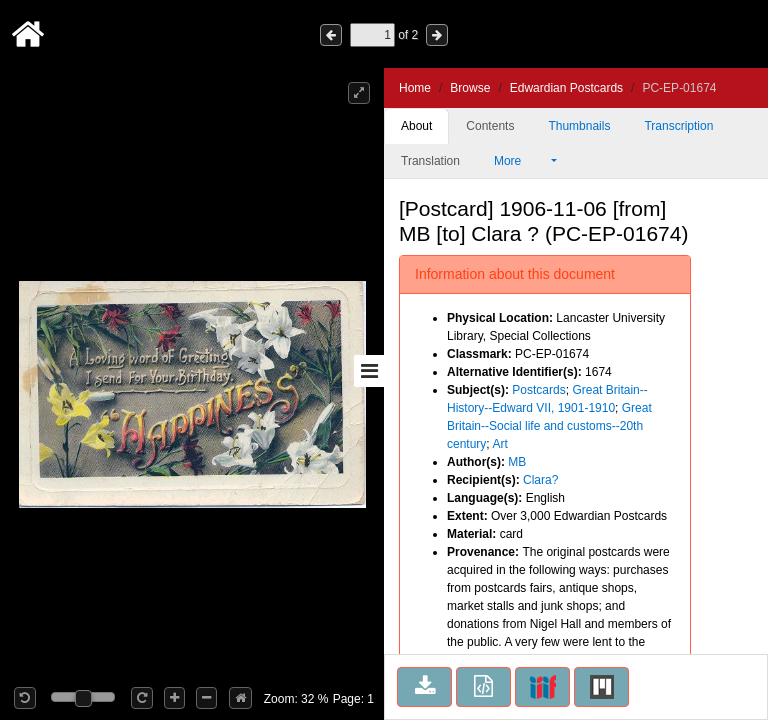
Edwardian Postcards (566, 88)
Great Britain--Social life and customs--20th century (549, 426)
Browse (470, 88)
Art (499, 444)
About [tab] (416, 126)
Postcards (538, 390)
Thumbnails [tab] (579, 126)
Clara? (540, 480)
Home (415, 88)
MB (517, 462)
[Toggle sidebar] (369, 371)
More (521, 161)
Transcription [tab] (678, 126)
